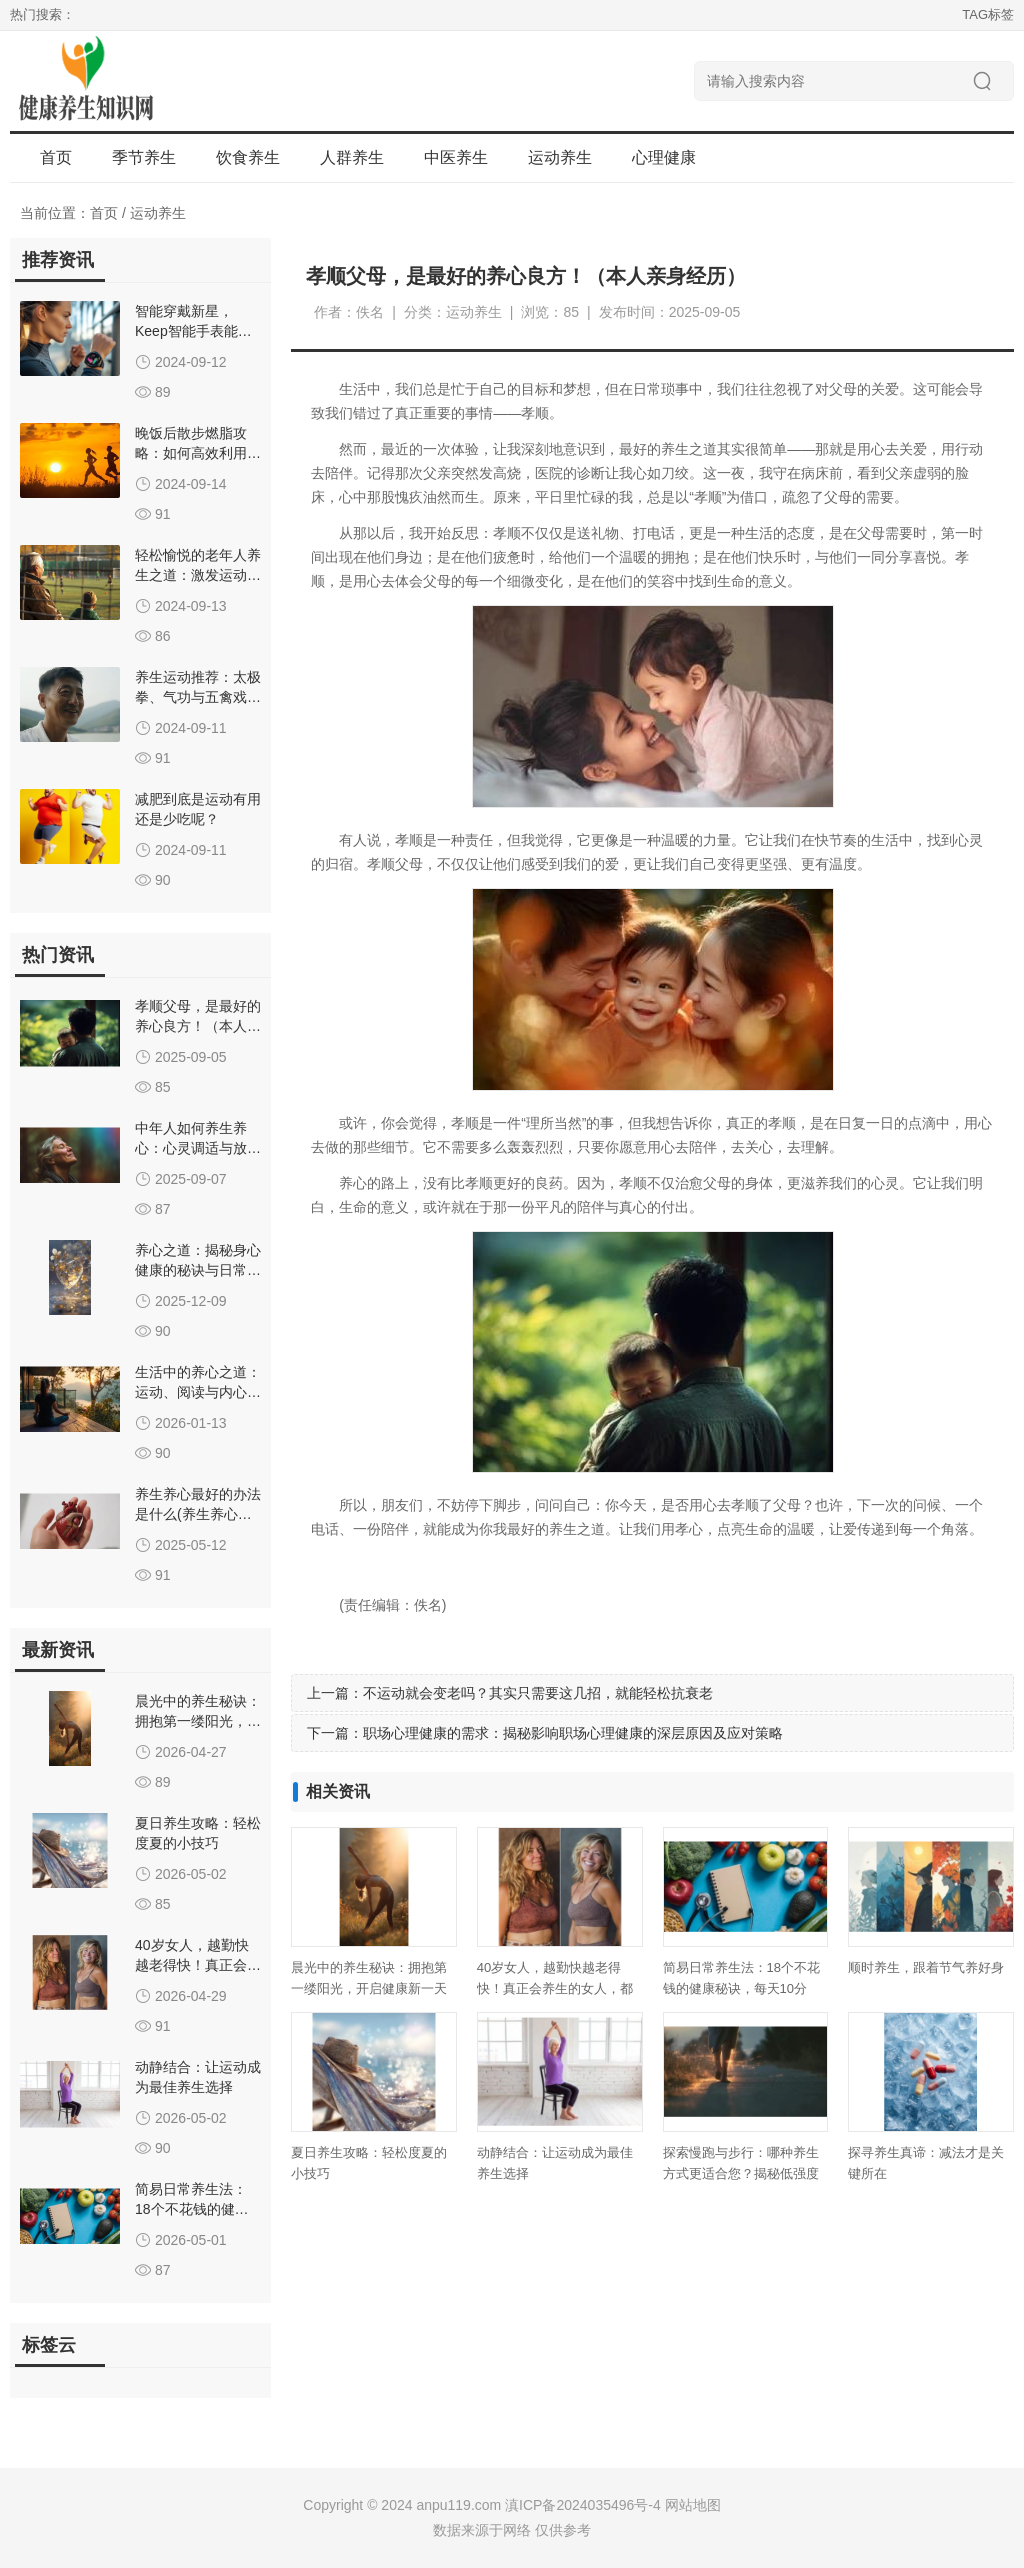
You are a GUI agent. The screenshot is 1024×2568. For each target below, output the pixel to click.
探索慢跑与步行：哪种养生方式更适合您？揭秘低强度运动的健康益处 (741, 2173)
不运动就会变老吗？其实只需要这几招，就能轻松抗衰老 (538, 1693)
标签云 (49, 2345)
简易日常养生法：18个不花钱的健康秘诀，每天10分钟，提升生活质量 (741, 1988)
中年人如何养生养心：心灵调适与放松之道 (198, 1148)
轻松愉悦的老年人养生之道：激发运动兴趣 (198, 575)
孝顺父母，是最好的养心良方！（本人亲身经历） (198, 1026)
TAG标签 (988, 14)
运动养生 (158, 213)
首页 (56, 157)
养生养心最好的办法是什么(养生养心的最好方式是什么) (198, 1514)
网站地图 (693, 2505)
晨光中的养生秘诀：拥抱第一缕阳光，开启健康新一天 (198, 1721)
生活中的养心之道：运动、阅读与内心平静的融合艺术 (198, 1392)
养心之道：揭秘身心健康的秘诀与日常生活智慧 (198, 1270)
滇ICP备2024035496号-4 (583, 2505)
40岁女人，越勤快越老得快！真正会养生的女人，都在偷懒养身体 (555, 1988)
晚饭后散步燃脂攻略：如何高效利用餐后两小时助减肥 (198, 453)
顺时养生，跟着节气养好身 (926, 1967)
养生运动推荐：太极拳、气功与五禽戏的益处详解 (198, 697)
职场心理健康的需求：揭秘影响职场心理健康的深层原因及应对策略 (573, 1733)
